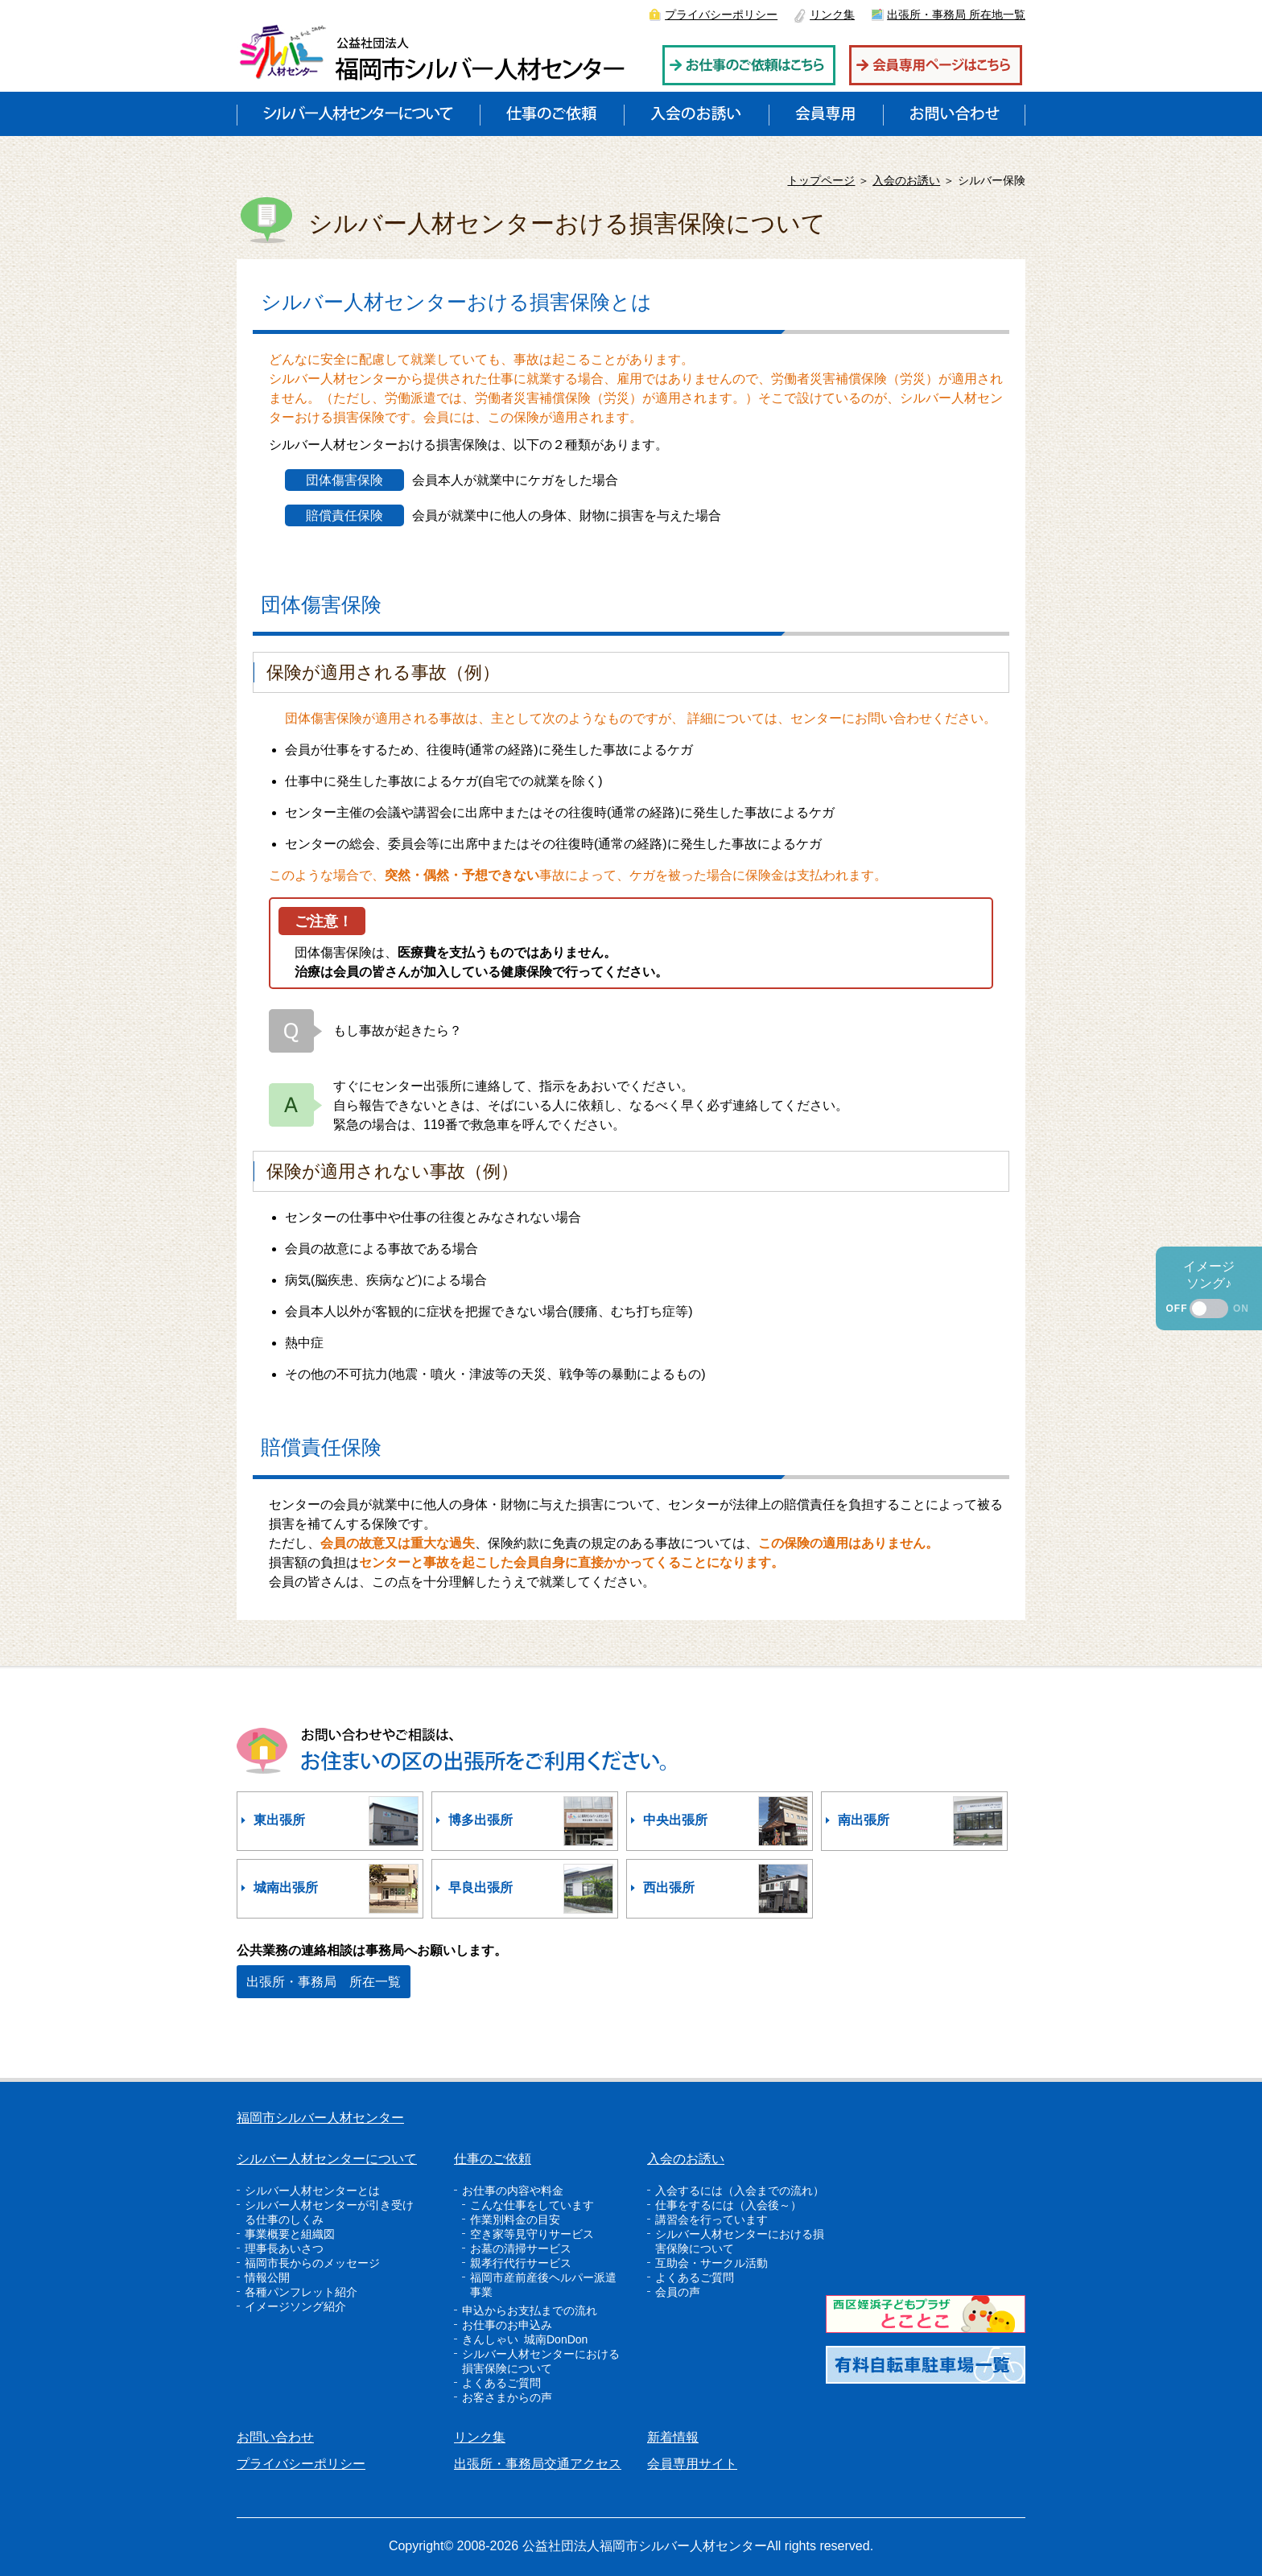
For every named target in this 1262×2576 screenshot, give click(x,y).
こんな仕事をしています (532, 2205)
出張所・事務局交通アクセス (537, 2464)
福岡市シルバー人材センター (320, 2118)
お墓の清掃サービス (520, 2248)
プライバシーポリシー (721, 14)
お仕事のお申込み (507, 2324)
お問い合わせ (275, 2437)
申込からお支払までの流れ (529, 2310)
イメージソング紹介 (295, 2306)
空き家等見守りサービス (532, 2234)
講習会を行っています (711, 2219)
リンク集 (832, 14)
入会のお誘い (906, 180)
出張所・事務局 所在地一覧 (956, 14)
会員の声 (677, 2291)
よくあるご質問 (501, 2382)
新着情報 (673, 2437)
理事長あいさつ (284, 2248)
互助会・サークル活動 (711, 2263)
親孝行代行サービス (520, 2263)
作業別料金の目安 (515, 2219)
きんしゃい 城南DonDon (525, 2339)
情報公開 (267, 2277)
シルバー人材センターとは (312, 2190)
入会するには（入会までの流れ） (739, 2190)
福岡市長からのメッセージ (312, 2263)
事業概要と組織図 (290, 2234)
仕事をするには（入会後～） (728, 2205)
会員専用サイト (692, 2464)
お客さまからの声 (507, 2397)
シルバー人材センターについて (327, 2159)
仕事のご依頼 (492, 2159)
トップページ (821, 180)
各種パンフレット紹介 (301, 2291)
